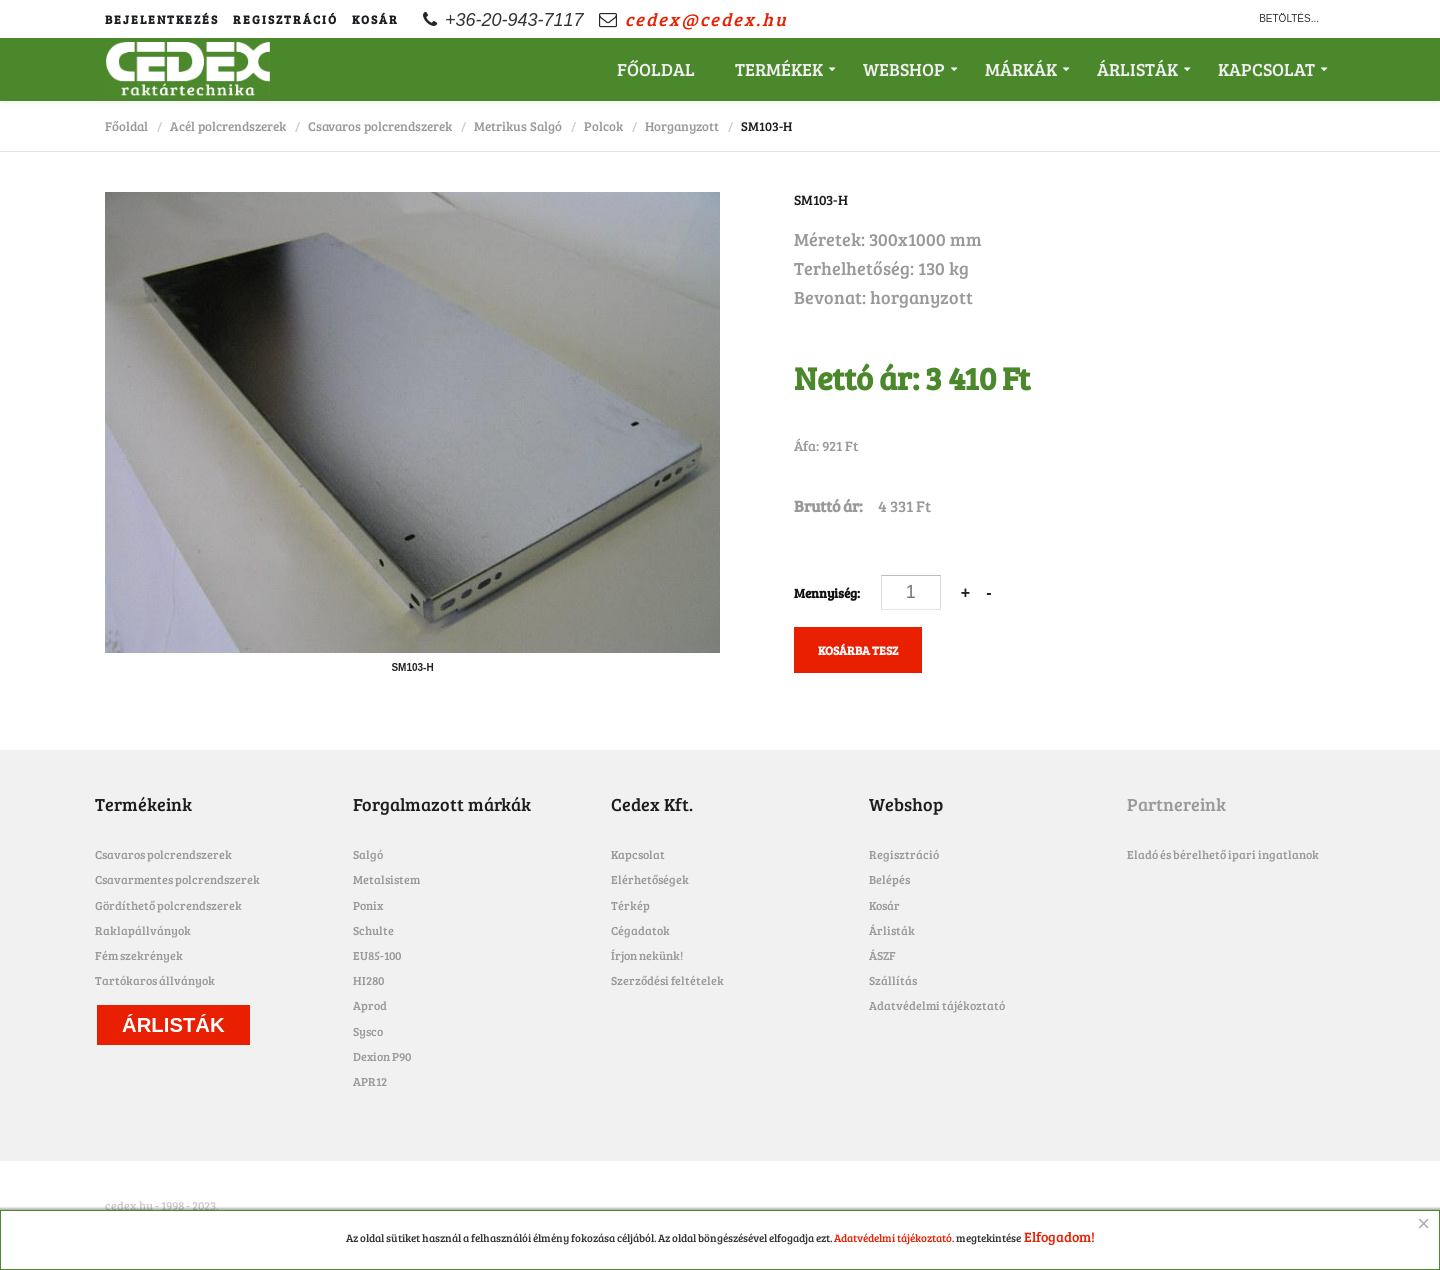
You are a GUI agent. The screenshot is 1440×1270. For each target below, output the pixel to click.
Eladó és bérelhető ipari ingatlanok (1223, 854)
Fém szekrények (139, 955)
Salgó (368, 854)
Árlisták (1137, 69)
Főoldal (656, 69)
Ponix (368, 905)
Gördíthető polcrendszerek (168, 905)
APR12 (370, 1081)
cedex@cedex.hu (706, 19)
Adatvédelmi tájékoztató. (894, 1238)
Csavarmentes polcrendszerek (177, 879)
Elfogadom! (1059, 1236)
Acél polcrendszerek (228, 126)
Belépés (889, 879)
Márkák (1021, 69)
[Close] (1424, 1224)
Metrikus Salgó (518, 126)
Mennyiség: (828, 593)
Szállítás (893, 980)
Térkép (630, 905)
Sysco (368, 1031)
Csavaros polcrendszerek (380, 126)
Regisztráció (285, 19)
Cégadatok (640, 930)
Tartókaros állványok (155, 980)
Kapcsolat (1266, 69)
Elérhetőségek (650, 879)
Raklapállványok (143, 930)
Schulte (373, 930)
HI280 (368, 980)
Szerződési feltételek (667, 980)
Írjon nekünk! (647, 955)
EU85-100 (377, 955)
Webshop (904, 69)
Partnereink (1176, 804)
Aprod (370, 1005)
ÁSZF (882, 955)
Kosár (375, 19)
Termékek (779, 69)
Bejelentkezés (162, 19)
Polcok (603, 126)
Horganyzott (682, 126)
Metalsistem (386, 879)
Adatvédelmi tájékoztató (937, 1005)
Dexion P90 (382, 1056)
